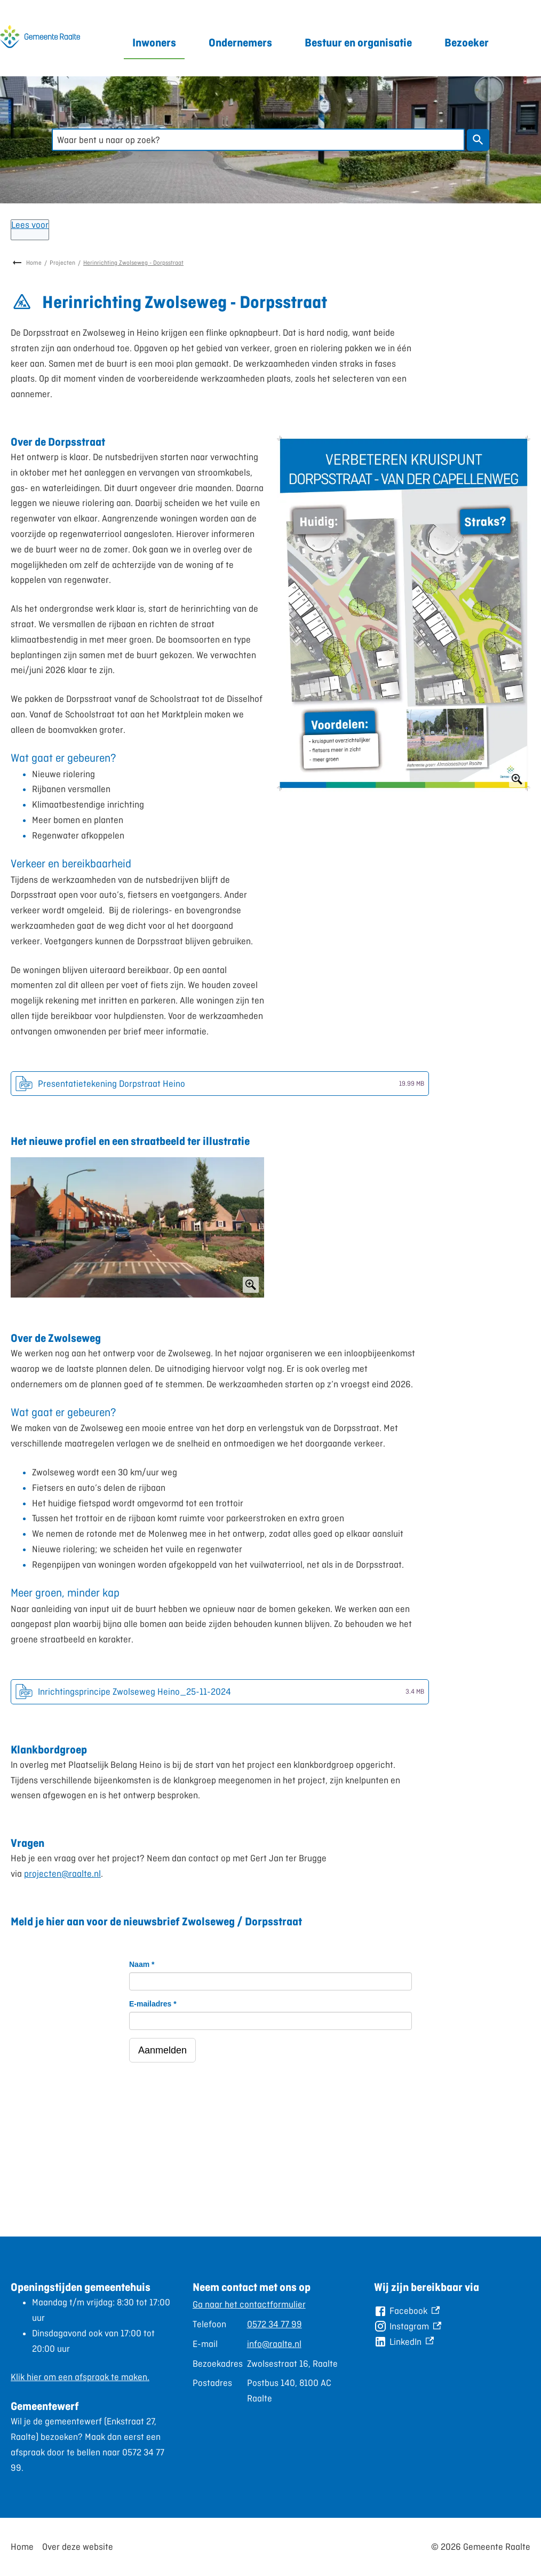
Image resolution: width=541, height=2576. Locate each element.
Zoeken (476, 140)
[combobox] (258, 139)
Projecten (62, 262)
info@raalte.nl (274, 2343)
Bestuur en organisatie (358, 42)
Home (34, 262)
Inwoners (154, 42)
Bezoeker (466, 42)
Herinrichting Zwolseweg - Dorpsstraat (133, 262)
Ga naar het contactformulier (249, 2304)
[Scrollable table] (266, 2351)
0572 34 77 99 (274, 2324)
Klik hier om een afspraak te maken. (80, 2377)
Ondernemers (240, 42)
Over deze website (77, 2546)
